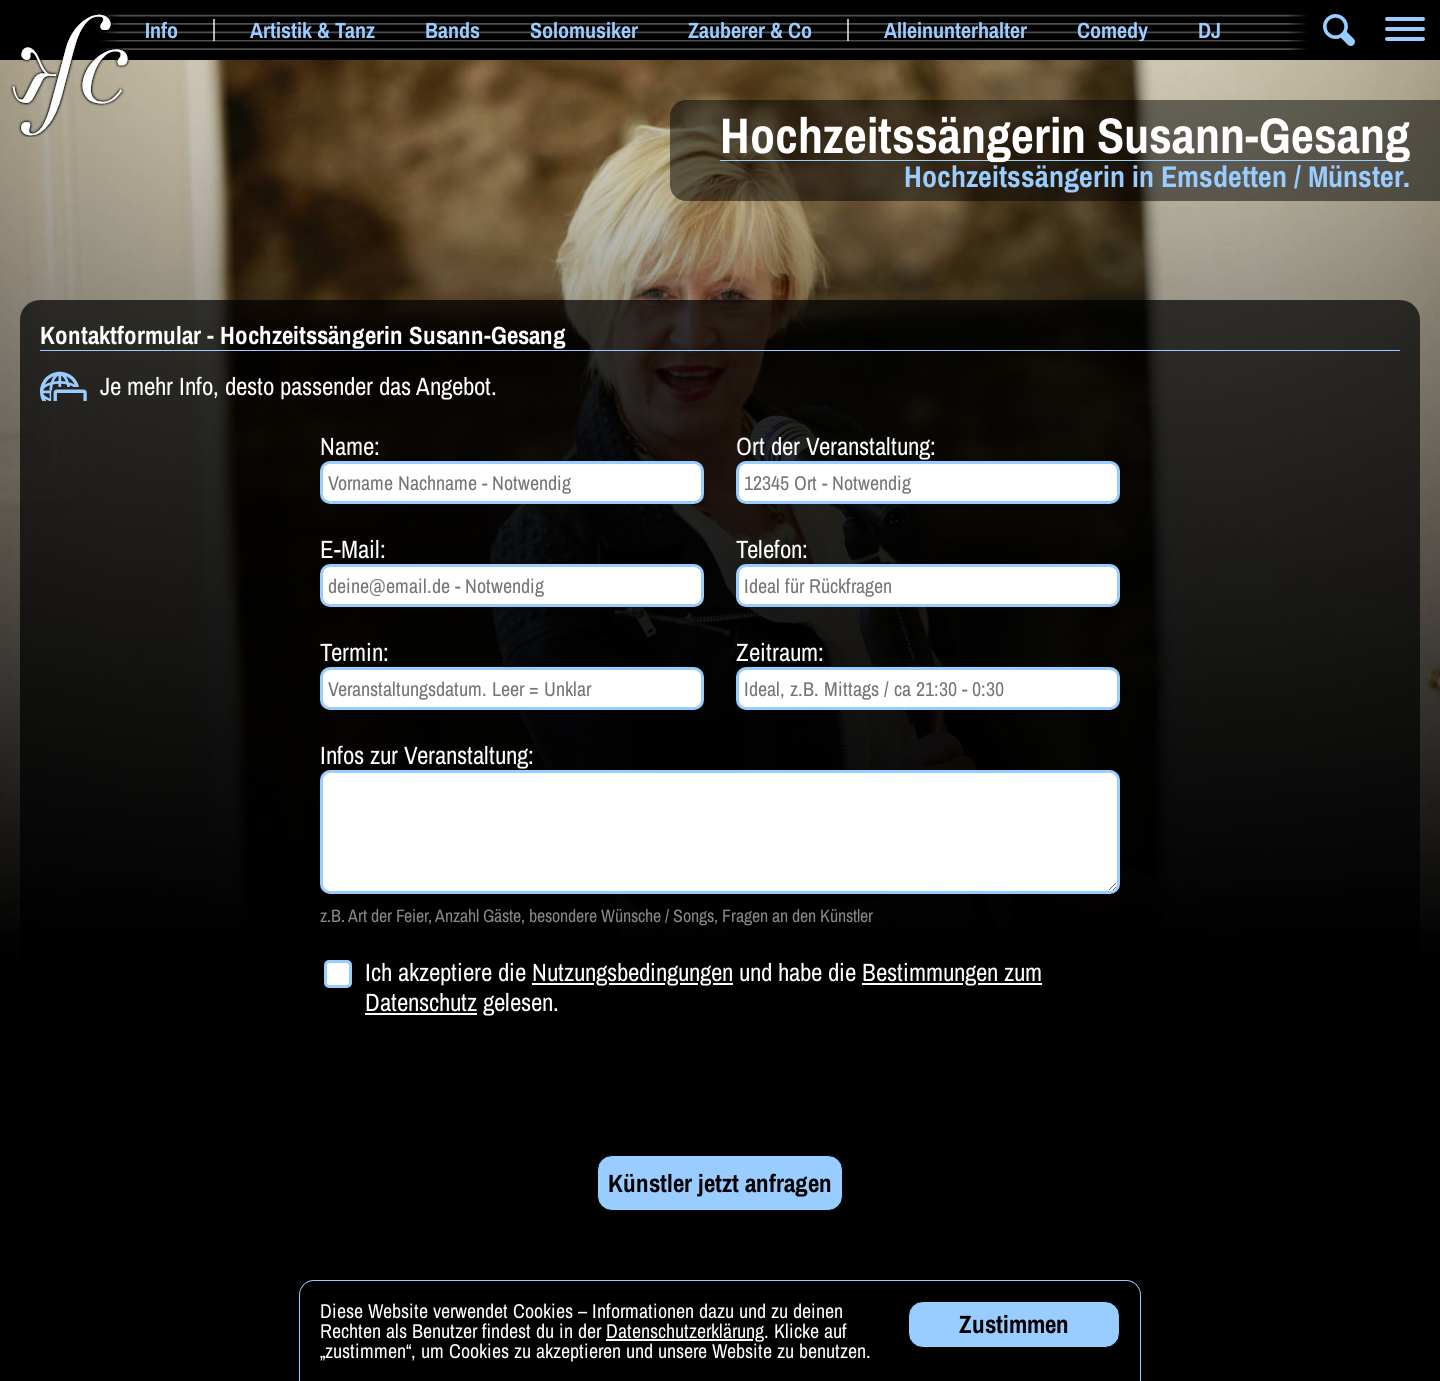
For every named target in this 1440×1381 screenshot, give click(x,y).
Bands (452, 30)
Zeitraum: (780, 652)
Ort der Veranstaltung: (836, 446)
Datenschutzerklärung (685, 1331)
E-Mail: (353, 549)
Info (161, 30)
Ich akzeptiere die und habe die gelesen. (703, 987)
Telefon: (772, 549)
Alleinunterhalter (955, 30)
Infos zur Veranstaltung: (427, 755)
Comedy (1112, 30)
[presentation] (472, 1086)
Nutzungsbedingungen (632, 972)
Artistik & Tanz (312, 30)
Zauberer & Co (750, 30)
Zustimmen (1014, 1325)
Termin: (354, 652)
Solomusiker (584, 30)
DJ (1209, 30)
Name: (350, 446)
